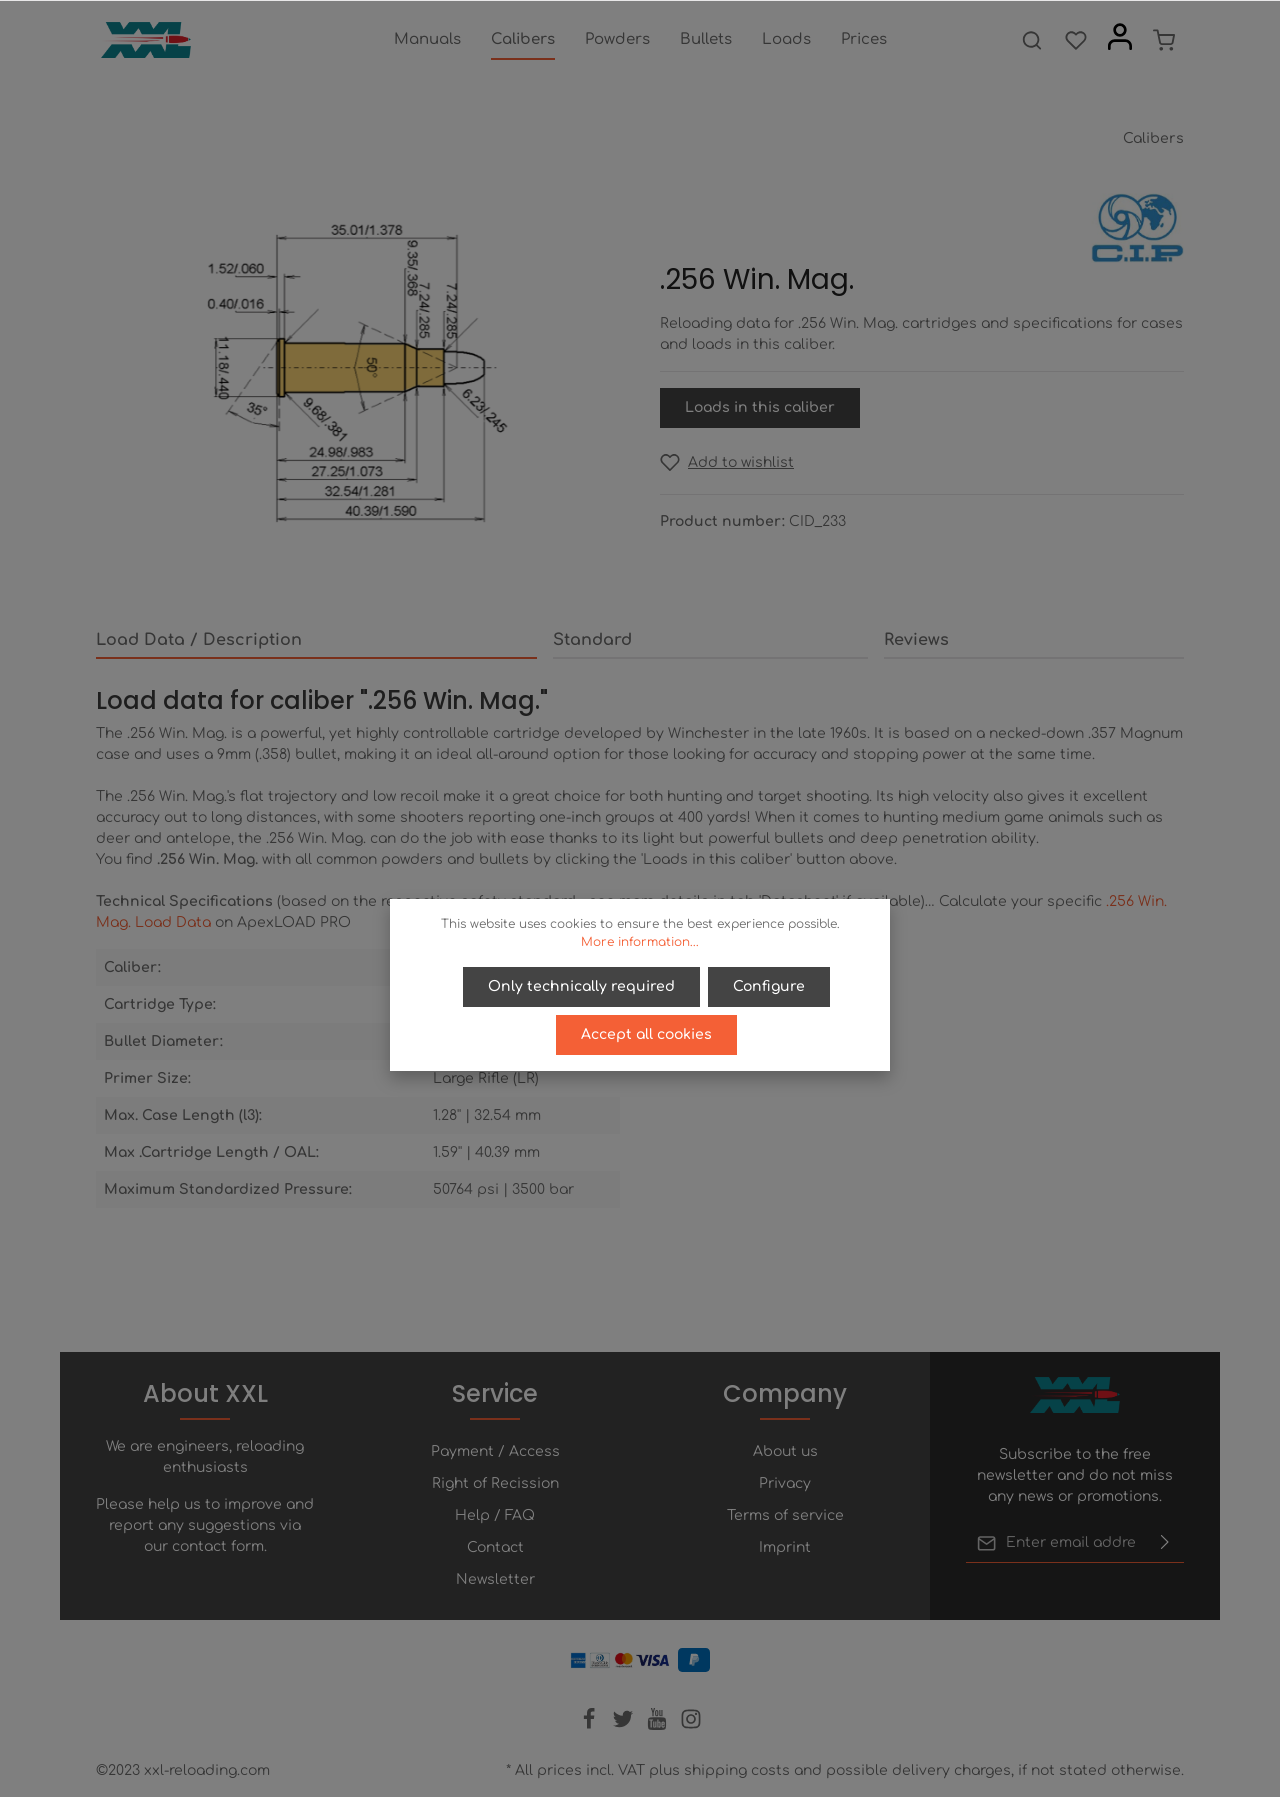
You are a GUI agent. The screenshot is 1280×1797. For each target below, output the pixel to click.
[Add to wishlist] (727, 462)
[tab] (316, 641)
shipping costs (737, 1770)
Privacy (785, 1483)
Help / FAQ (495, 1515)
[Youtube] (659, 1725)
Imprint (785, 1547)
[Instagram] (691, 1725)
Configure (769, 986)
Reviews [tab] (916, 640)
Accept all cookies (646, 1034)
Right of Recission (495, 1483)
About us (785, 1451)
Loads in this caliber (760, 407)
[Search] (1032, 40)
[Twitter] (625, 1725)
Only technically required (581, 986)
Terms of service (785, 1515)
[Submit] (1165, 1543)
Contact (495, 1547)
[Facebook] (591, 1725)
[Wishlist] (1076, 40)
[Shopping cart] (1164, 40)
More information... (640, 942)
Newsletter (495, 1579)
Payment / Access (495, 1451)
